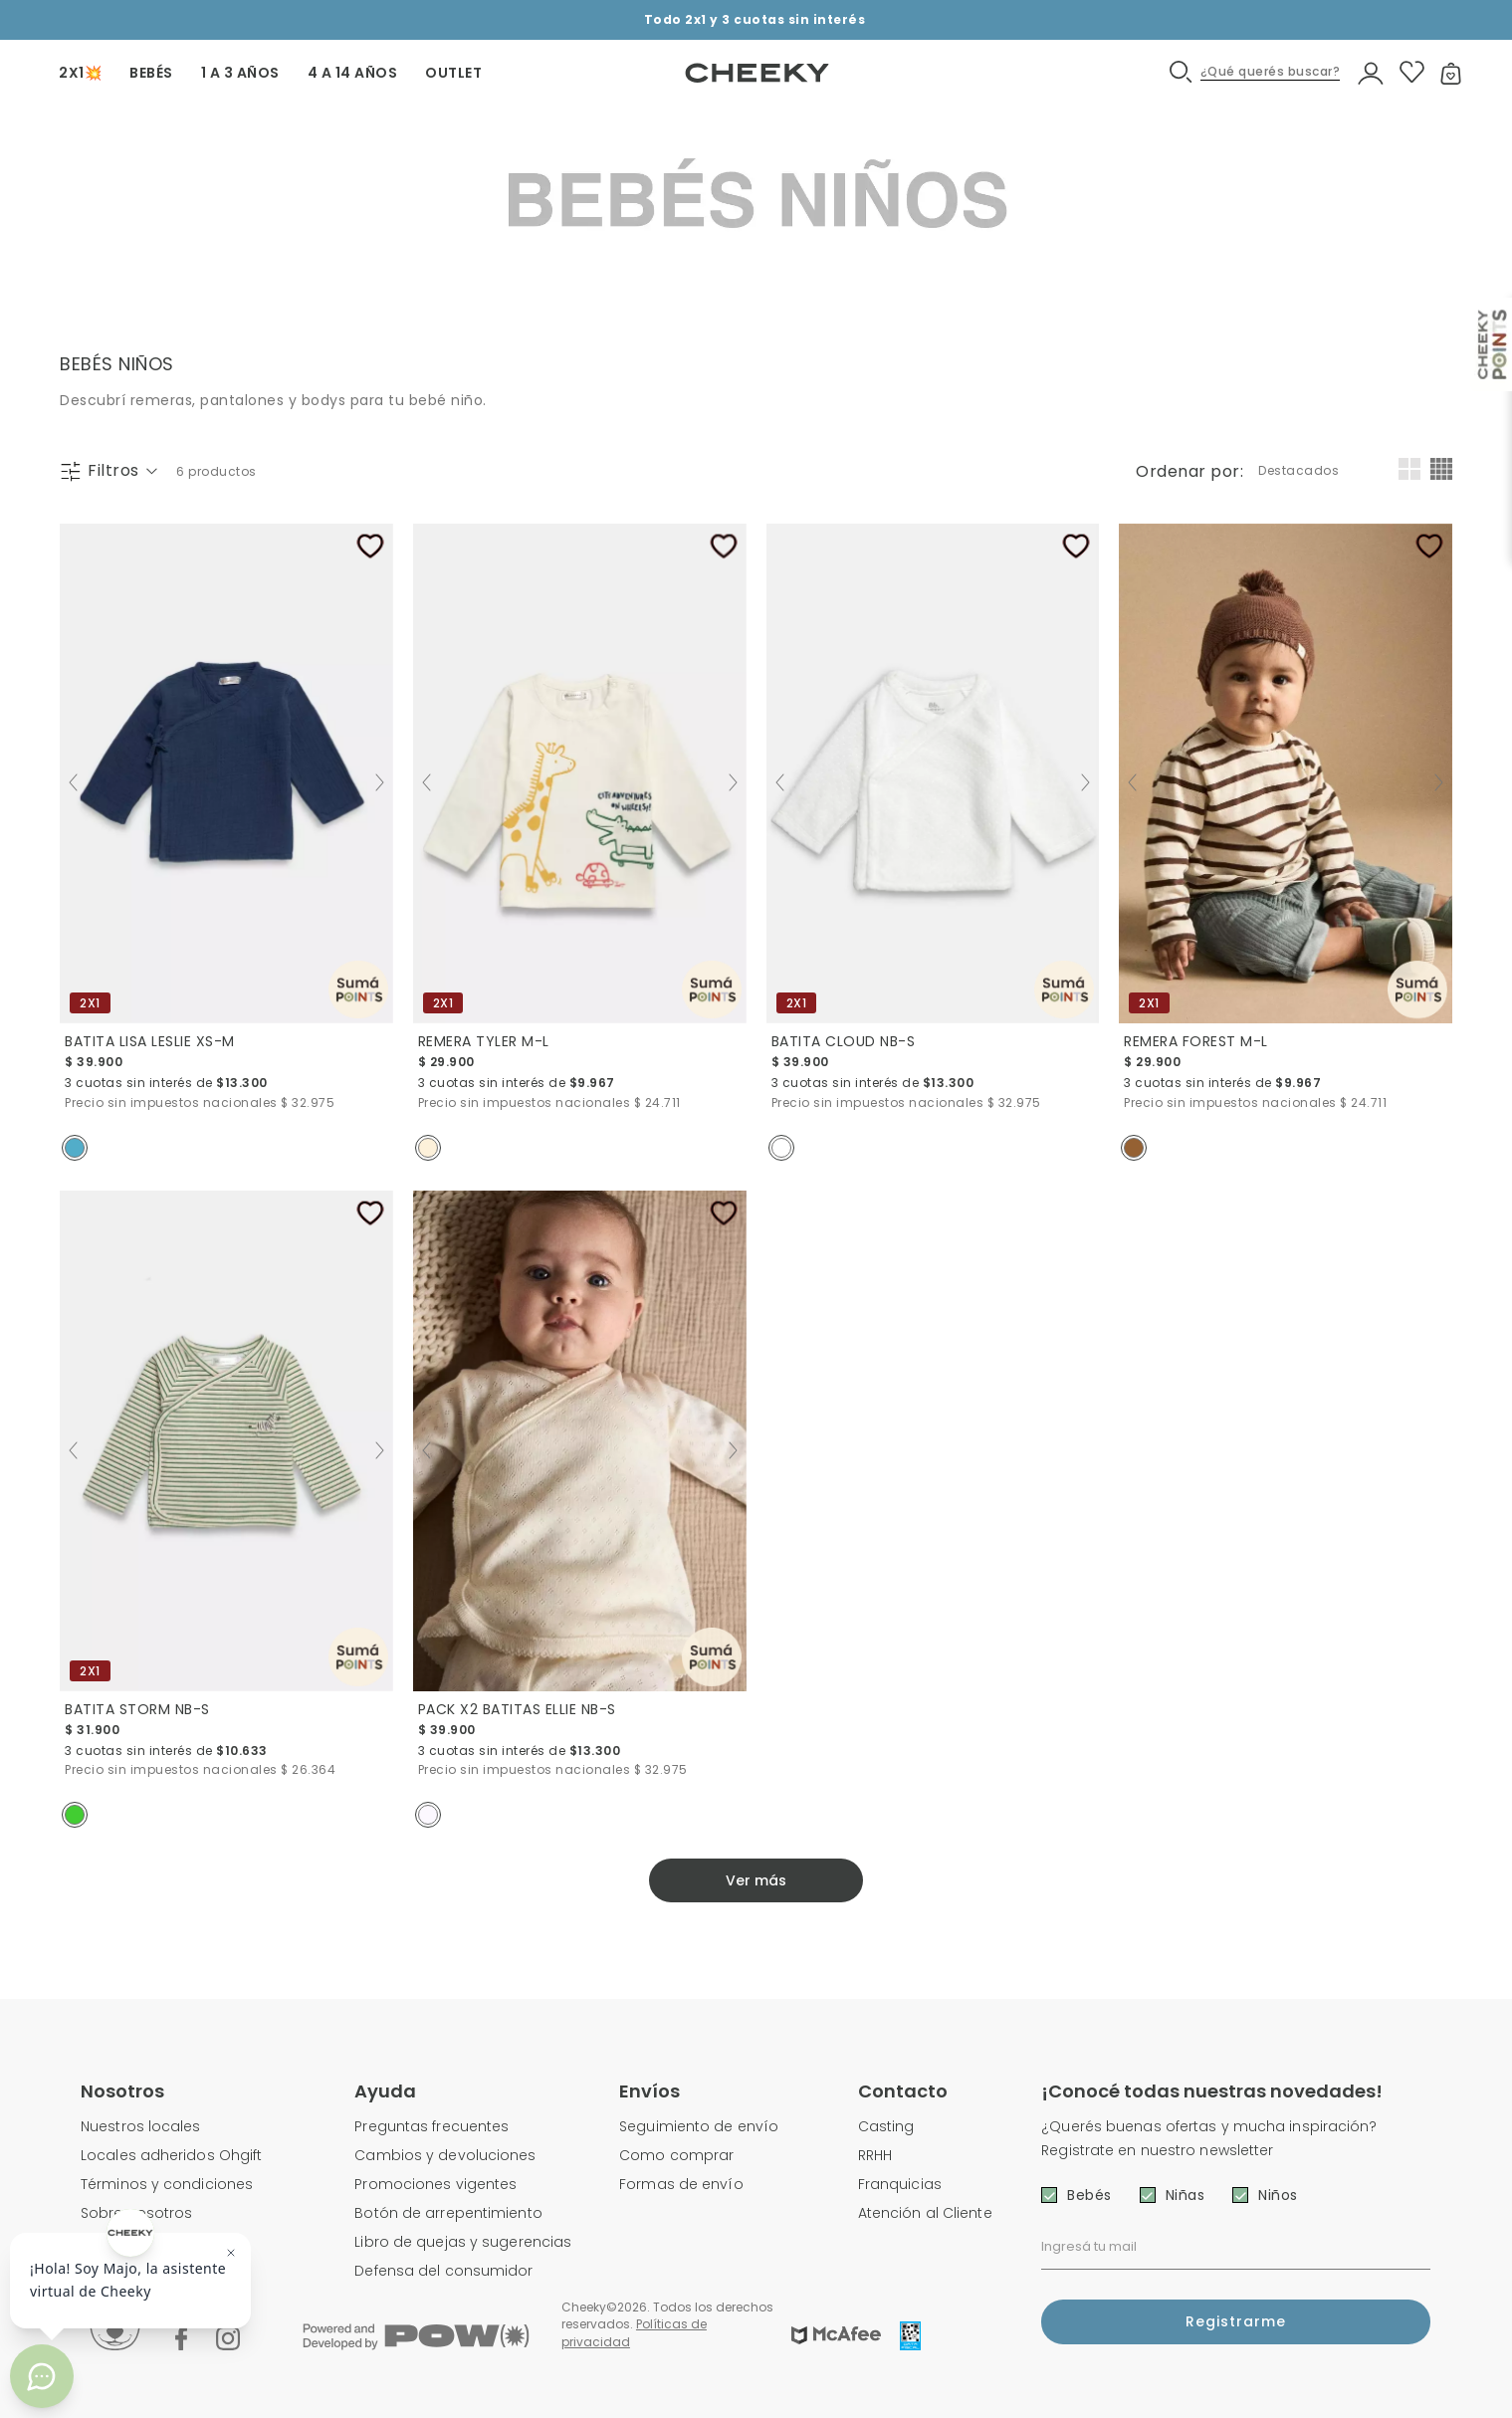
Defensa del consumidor (443, 2271)
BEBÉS (151, 73)
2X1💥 (80, 73)
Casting (886, 2126)
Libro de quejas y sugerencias (462, 2242)
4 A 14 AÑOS (353, 73)
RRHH (875, 2155)
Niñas (1185, 2195)
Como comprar (676, 2155)
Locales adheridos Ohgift (171, 2155)
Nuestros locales (141, 2126)
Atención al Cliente (925, 2213)
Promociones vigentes (435, 2184)
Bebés (1089, 2195)
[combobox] (1300, 471)
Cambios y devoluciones (445, 2155)
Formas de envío (681, 2184)
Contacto (903, 2091)
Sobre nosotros (136, 2213)
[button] (1256, 72)
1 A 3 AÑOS (240, 73)
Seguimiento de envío (698, 2126)
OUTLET (453, 73)
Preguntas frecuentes (431, 2126)
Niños (1278, 2195)
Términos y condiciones (167, 2184)
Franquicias (900, 2184)
